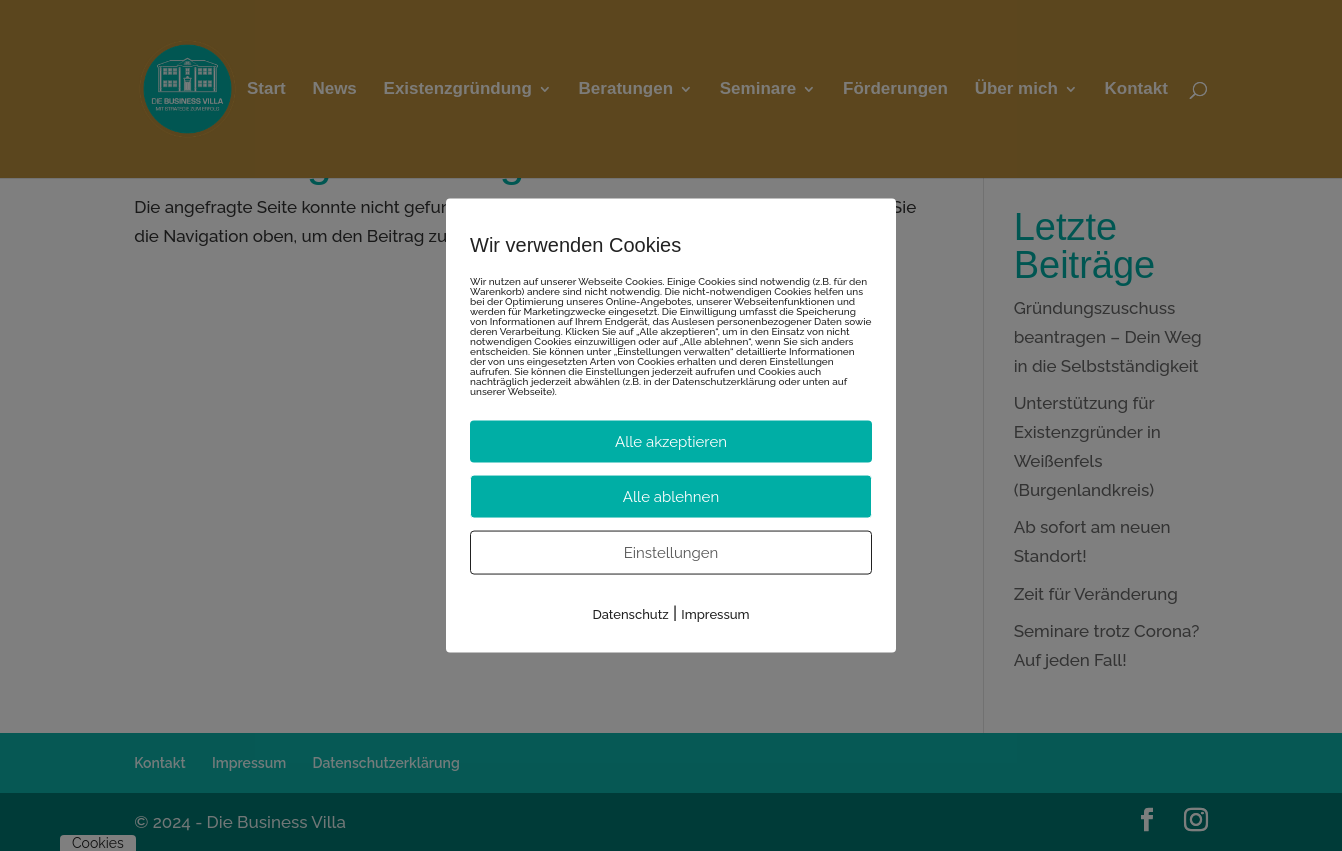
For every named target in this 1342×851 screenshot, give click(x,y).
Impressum (715, 613)
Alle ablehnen (671, 496)
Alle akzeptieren (671, 441)
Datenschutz (630, 613)
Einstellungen (671, 552)
